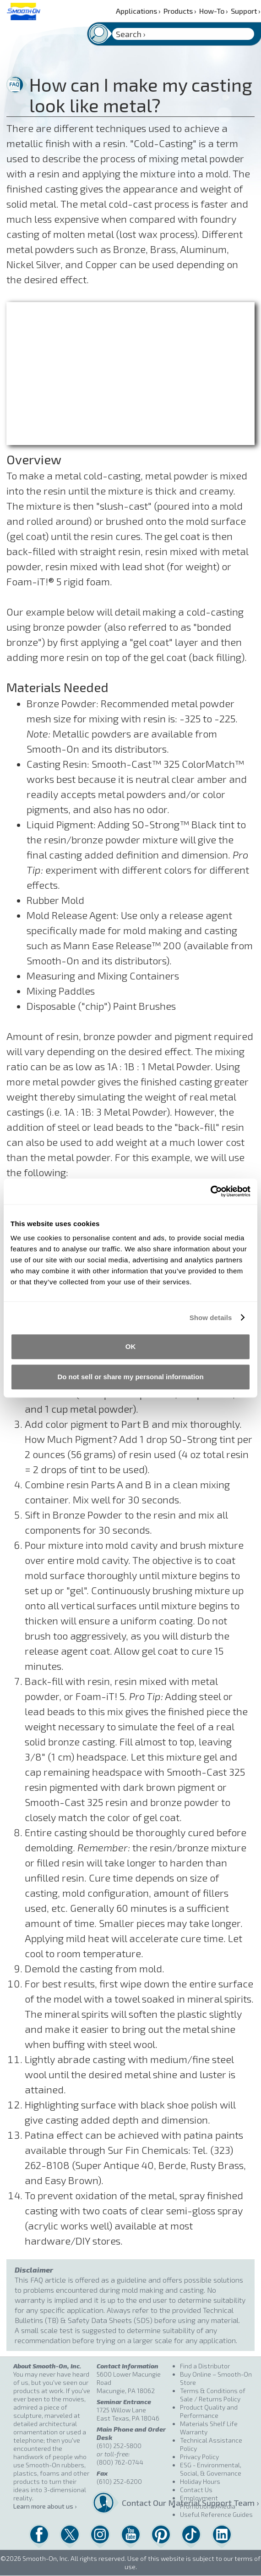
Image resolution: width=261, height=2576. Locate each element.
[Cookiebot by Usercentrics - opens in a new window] (210, 1191)
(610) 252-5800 (119, 2445)
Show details (211, 1317)
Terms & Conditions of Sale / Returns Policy (212, 2395)
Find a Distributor (205, 2366)
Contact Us (196, 2489)
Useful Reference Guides (216, 2514)
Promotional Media (207, 2506)
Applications (138, 10)
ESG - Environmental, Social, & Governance (210, 2469)
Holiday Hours (200, 2481)
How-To (213, 10)
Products (179, 10)
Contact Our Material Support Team (148, 2503)
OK (130, 1346)
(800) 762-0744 (120, 2462)
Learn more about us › (44, 2506)
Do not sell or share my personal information (130, 1377)
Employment (199, 2498)
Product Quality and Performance (209, 2411)
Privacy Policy (199, 2456)
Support (246, 10)
